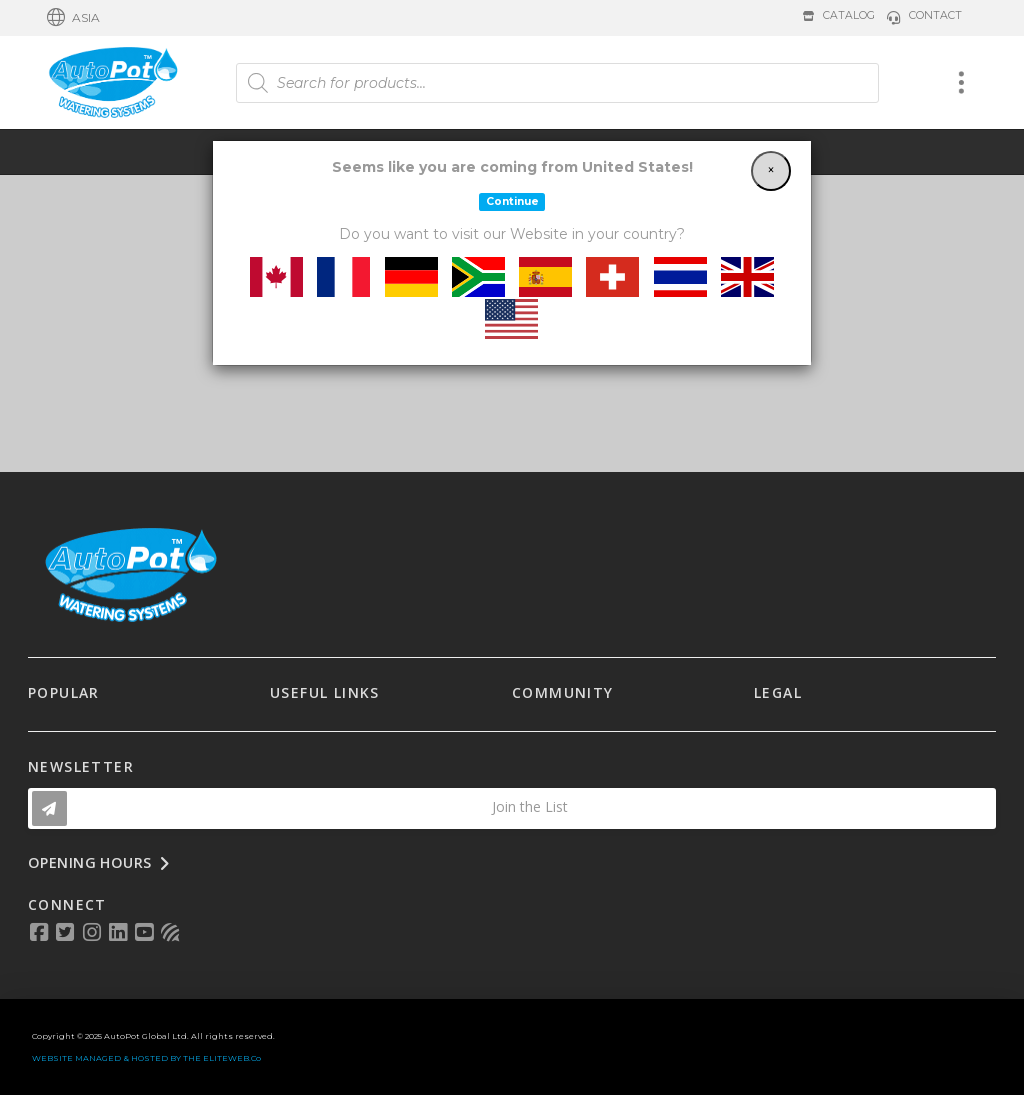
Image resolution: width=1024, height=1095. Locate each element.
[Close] (771, 171)
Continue (512, 201)
